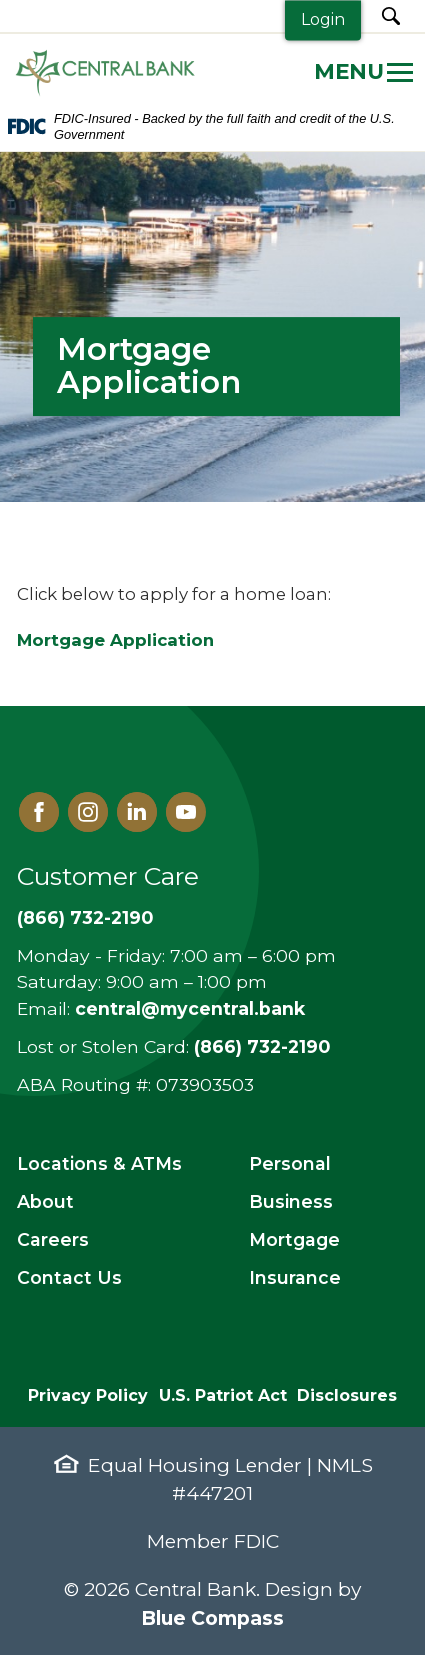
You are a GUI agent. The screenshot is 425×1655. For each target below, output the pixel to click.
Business (291, 1201)
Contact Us (69, 1277)
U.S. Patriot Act (223, 1395)
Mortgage (294, 1239)
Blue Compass (212, 1618)
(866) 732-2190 (85, 917)
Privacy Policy (88, 1395)
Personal (290, 1163)
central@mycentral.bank (190, 1008)
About (45, 1201)
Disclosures (347, 1395)
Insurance (295, 1277)
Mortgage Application (115, 640)
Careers (53, 1239)
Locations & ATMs (99, 1163)
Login (323, 19)
